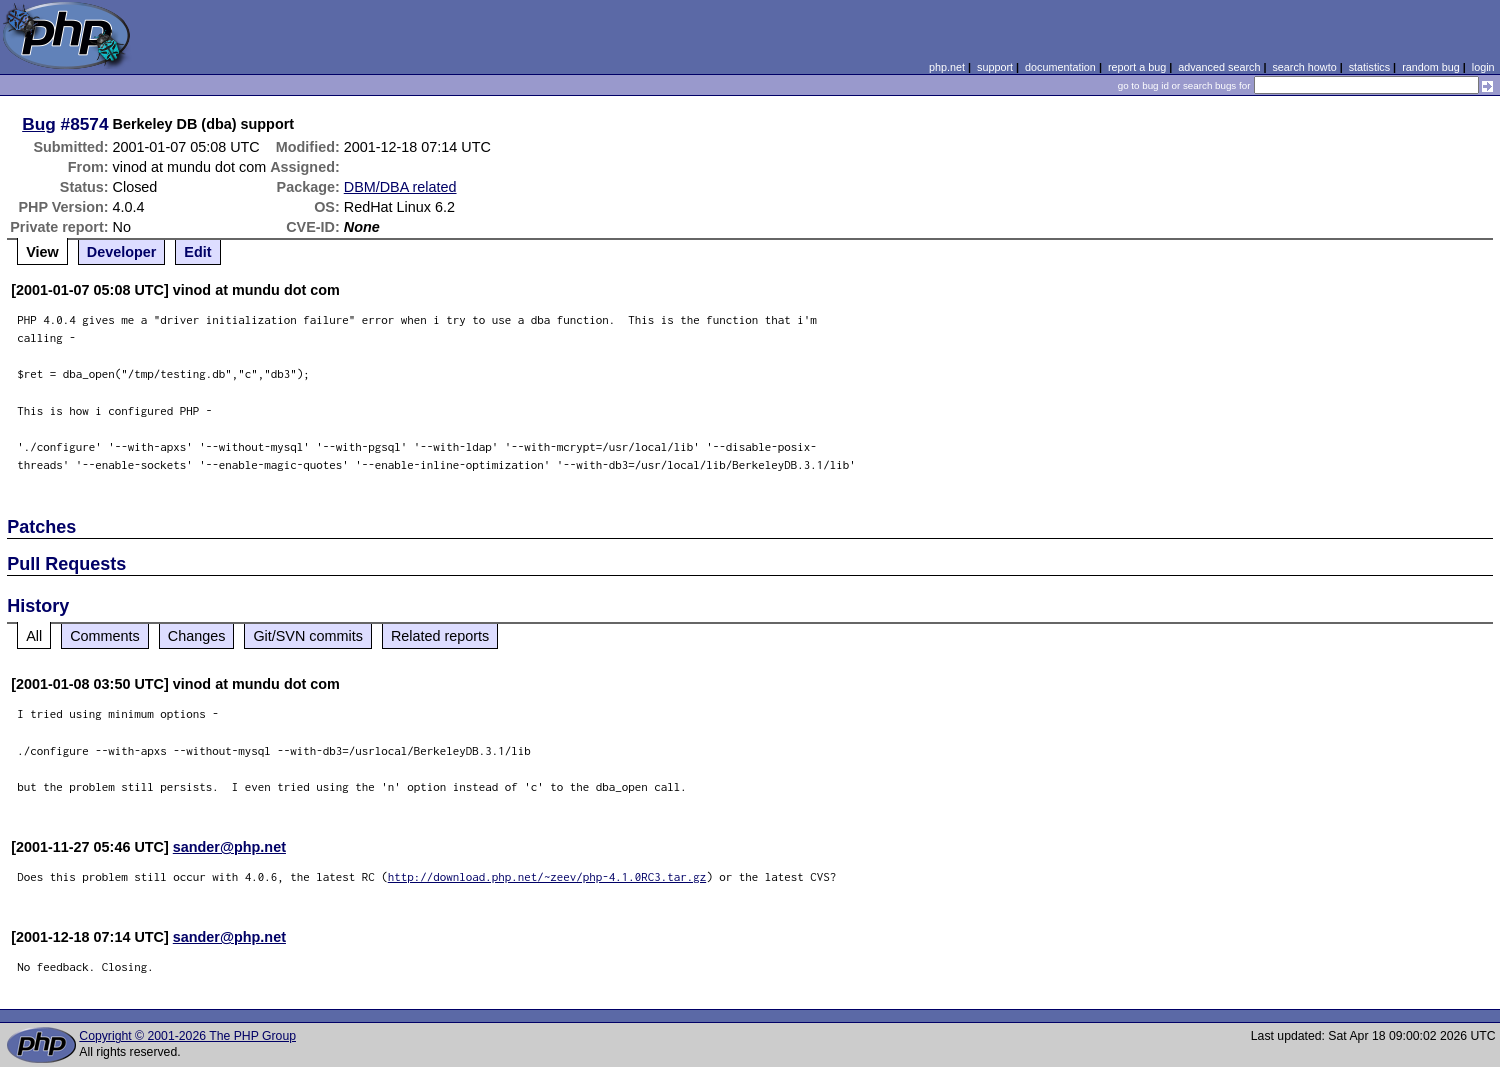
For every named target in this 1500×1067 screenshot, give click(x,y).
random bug (1431, 67)
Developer (122, 252)
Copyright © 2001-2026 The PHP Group (187, 1036)
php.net (947, 67)
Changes (197, 636)
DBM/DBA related (400, 187)
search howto (1304, 67)
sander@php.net (229, 847)
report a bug (1137, 67)
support (995, 67)
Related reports (440, 636)
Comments (105, 636)
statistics (1369, 67)
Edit (197, 252)
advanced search (1219, 67)
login (1483, 67)
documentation (1060, 67)
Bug (39, 124)
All (34, 636)
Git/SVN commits (308, 636)
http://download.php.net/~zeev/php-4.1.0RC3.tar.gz (547, 876)
